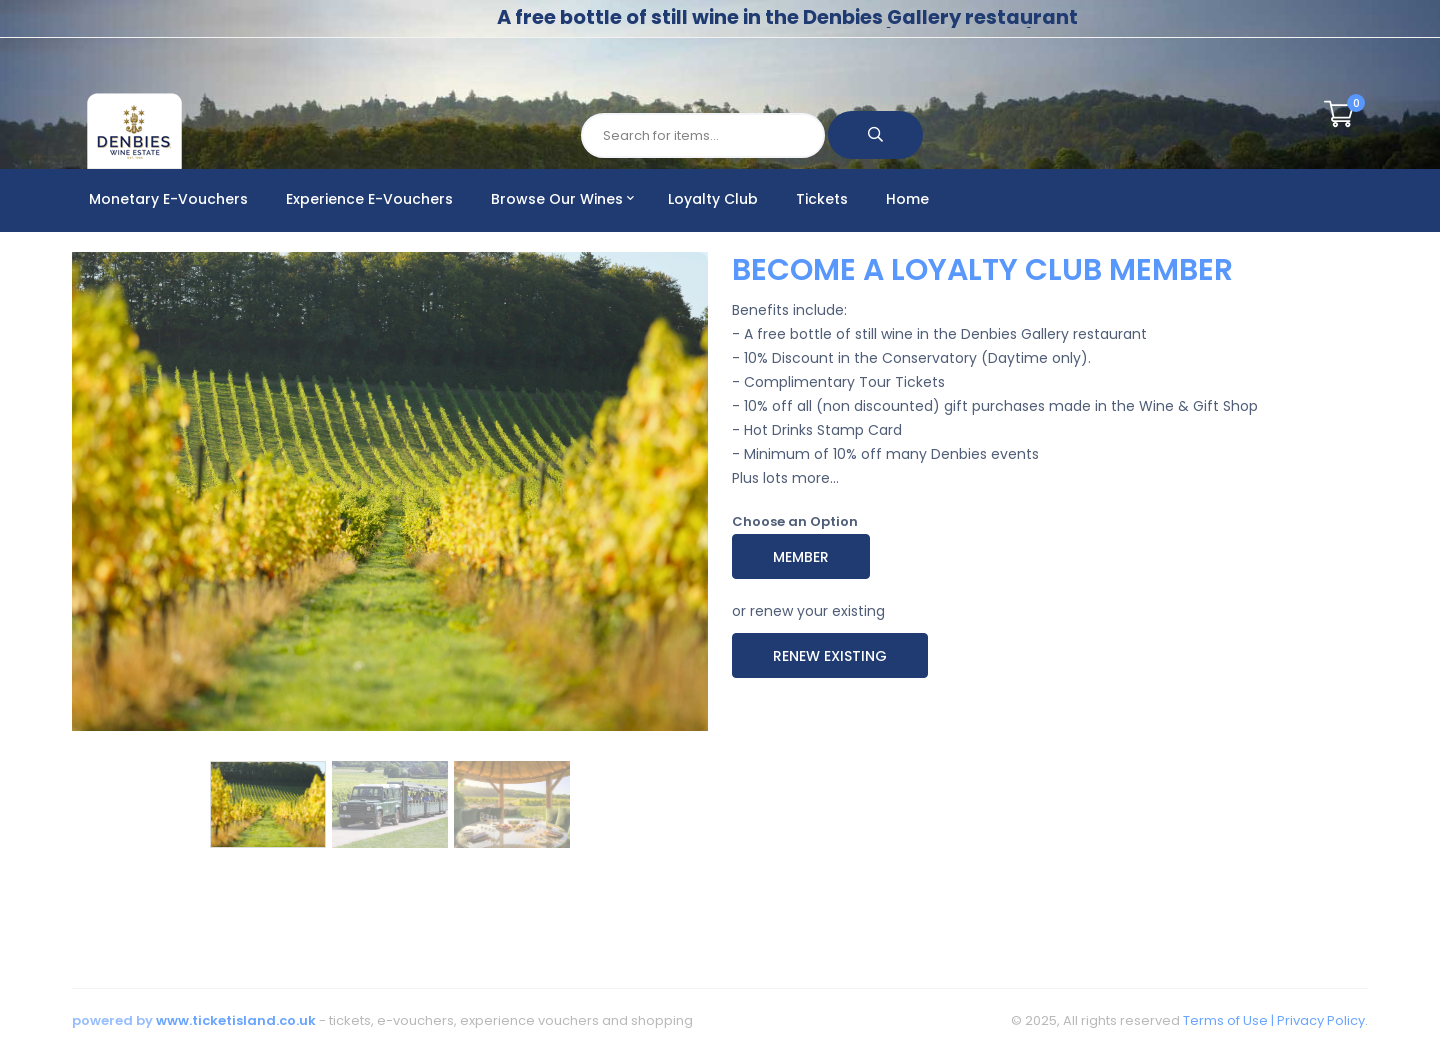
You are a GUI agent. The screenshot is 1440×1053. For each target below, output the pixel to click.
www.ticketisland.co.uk (236, 1020)
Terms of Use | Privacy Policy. (1274, 1020)
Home (907, 199)
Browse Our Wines (562, 199)
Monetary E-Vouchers (168, 199)
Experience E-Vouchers (369, 199)
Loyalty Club (713, 199)
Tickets (822, 199)
